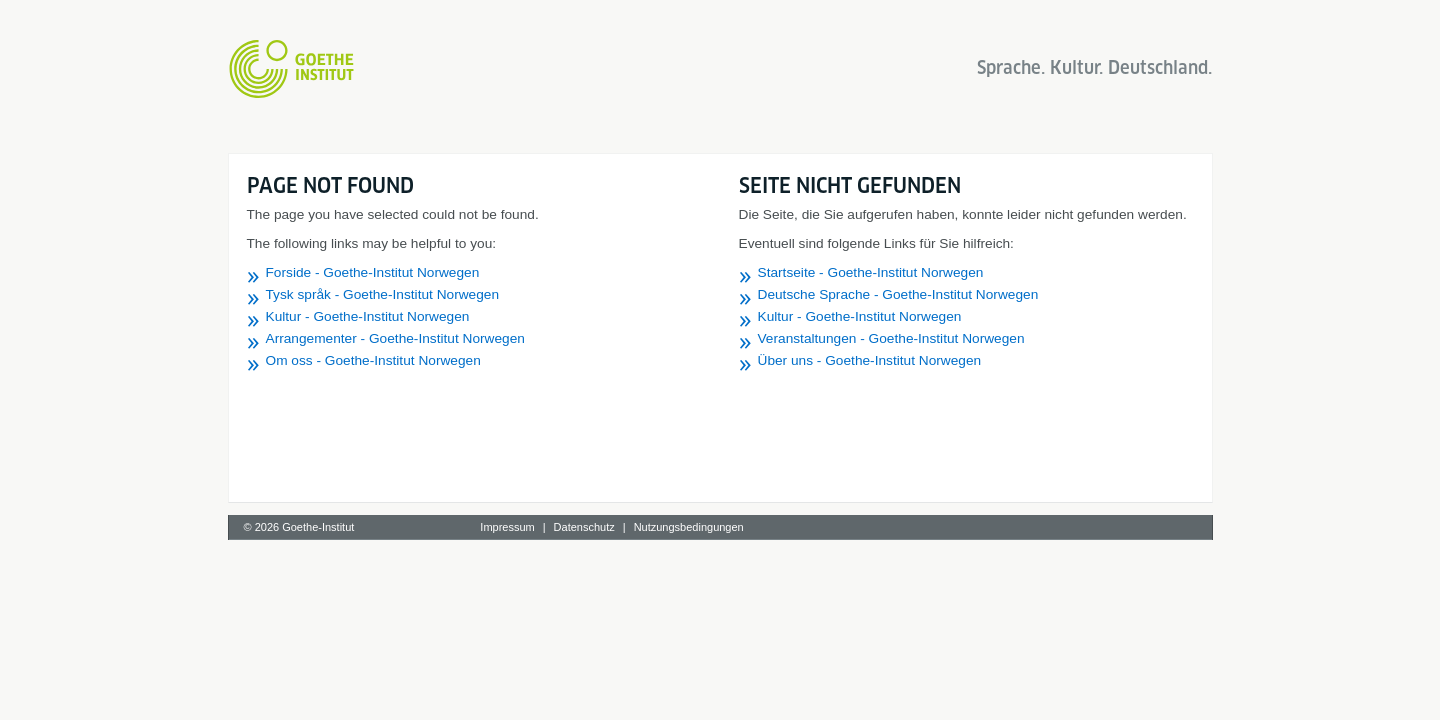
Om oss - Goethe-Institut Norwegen (373, 360)
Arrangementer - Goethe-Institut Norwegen (395, 338)
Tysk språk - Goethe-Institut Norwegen (383, 294)
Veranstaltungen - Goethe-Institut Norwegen (891, 338)
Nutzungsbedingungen (689, 527)
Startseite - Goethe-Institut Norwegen (871, 272)
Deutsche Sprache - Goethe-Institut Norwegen (898, 294)
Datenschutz (584, 527)
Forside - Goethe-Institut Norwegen (373, 272)
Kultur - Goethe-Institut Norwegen (368, 316)
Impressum (507, 527)
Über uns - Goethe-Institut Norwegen (870, 360)
